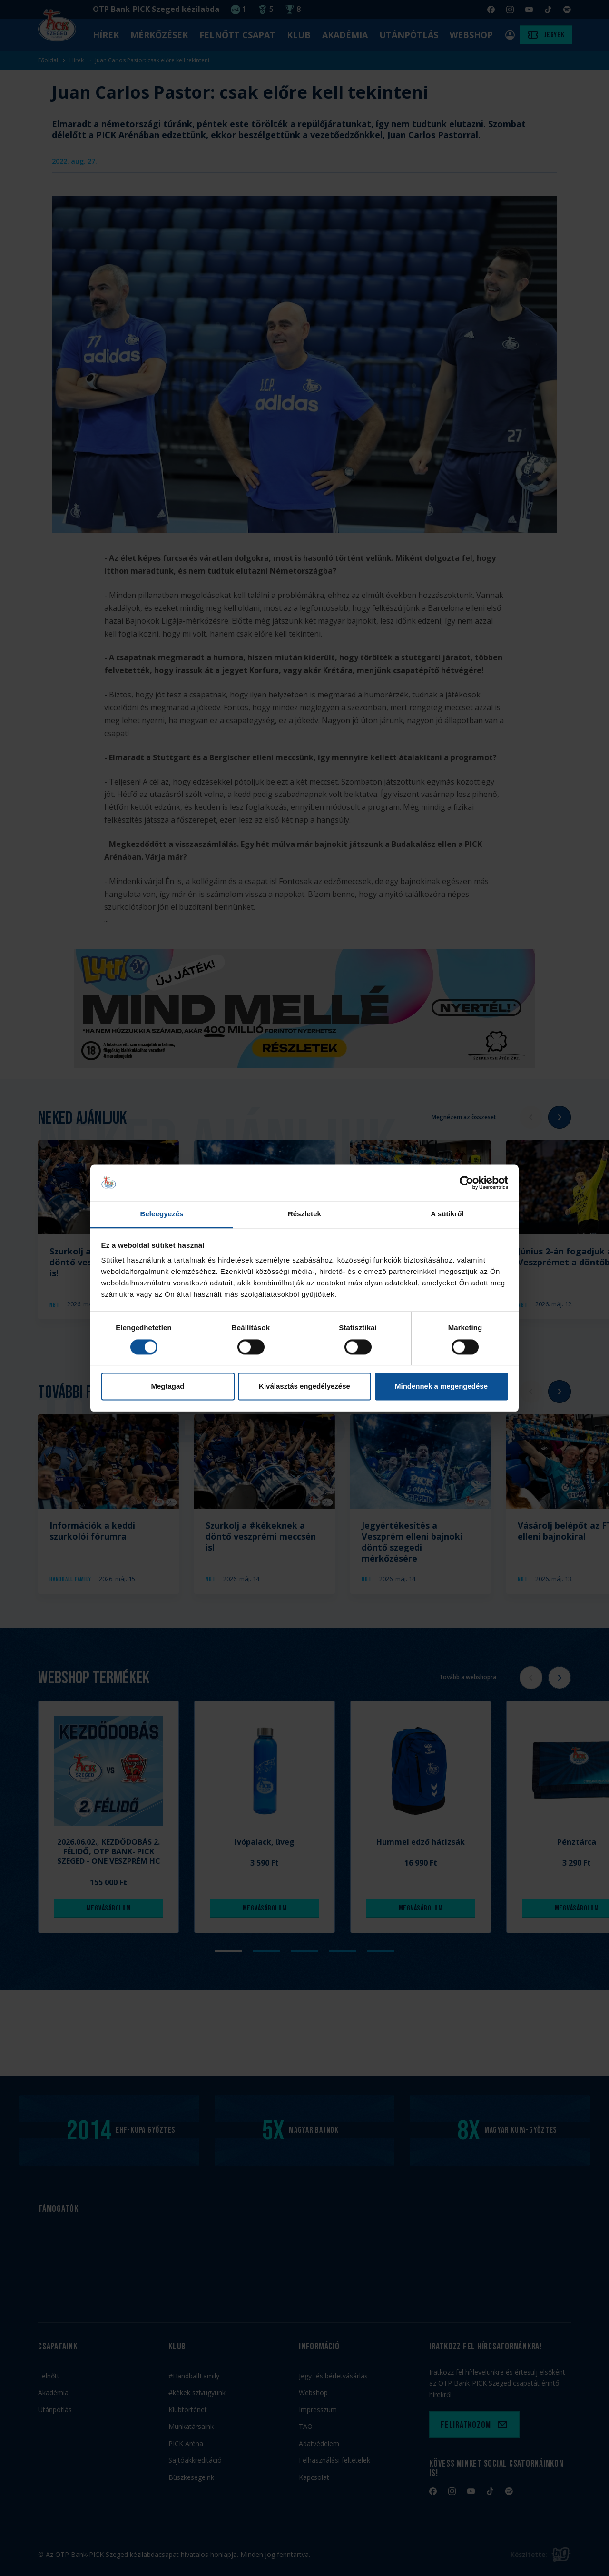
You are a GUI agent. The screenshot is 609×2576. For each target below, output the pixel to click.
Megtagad (167, 1386)
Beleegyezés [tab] (161, 1214)
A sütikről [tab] (447, 1214)
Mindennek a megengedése (441, 1386)
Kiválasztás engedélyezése (304, 1386)
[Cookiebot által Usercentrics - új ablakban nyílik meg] (466, 1182)
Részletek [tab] (304, 1214)
